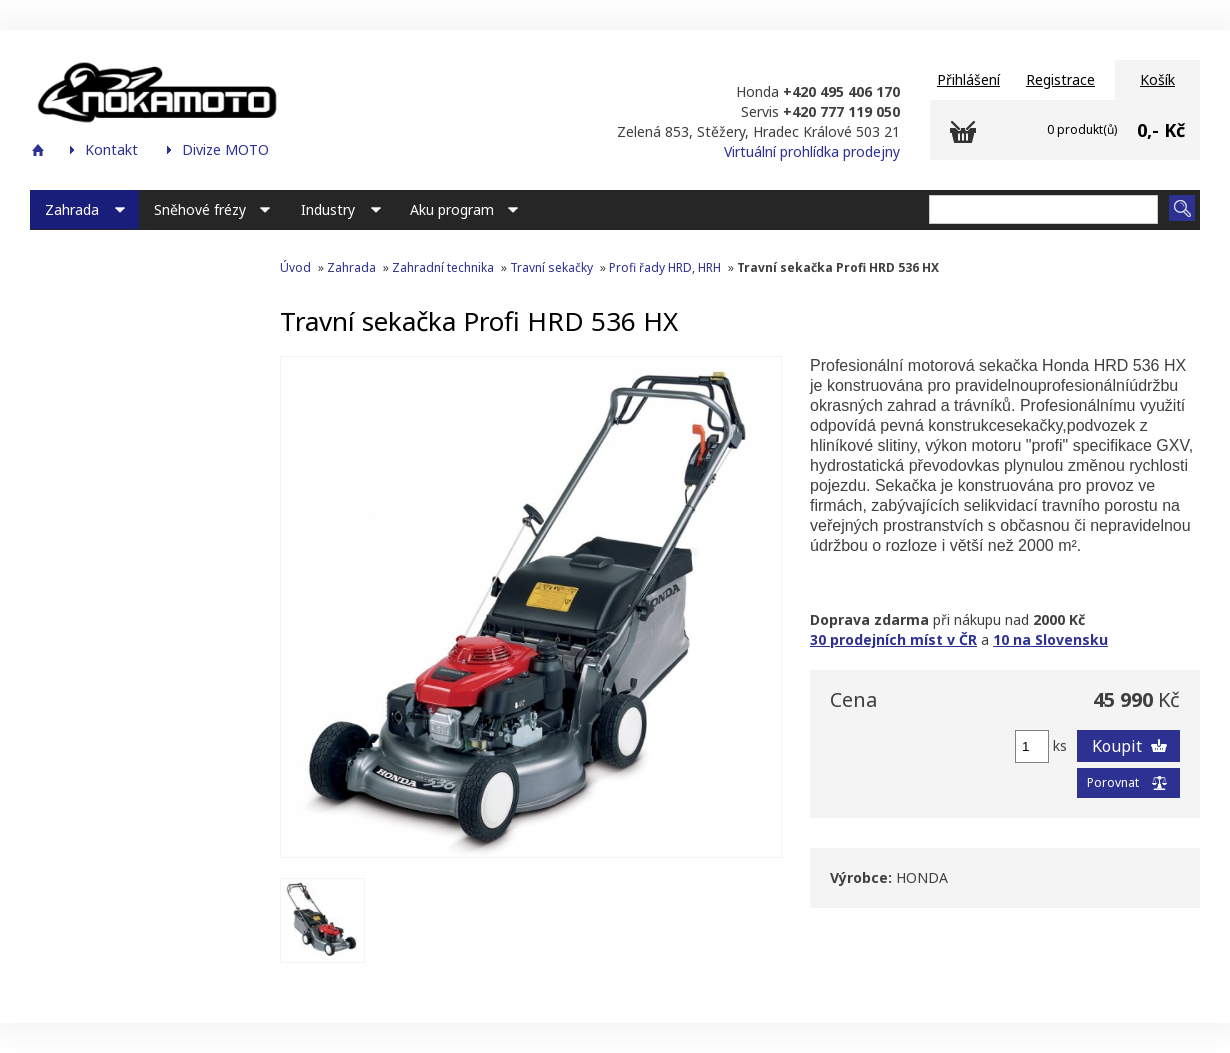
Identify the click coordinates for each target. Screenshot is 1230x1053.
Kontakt (111, 149)
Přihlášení (968, 79)
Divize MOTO (225, 149)
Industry (328, 209)
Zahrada (72, 209)
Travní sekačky (551, 267)
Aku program (452, 209)
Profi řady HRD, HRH (665, 267)
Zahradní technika (443, 267)
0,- (1148, 130)
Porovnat (1113, 782)
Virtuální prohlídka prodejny (812, 151)
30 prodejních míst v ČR (893, 639)
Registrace (1060, 79)
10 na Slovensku (1050, 639)
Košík (1157, 79)
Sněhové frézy (200, 209)
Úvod (295, 267)
